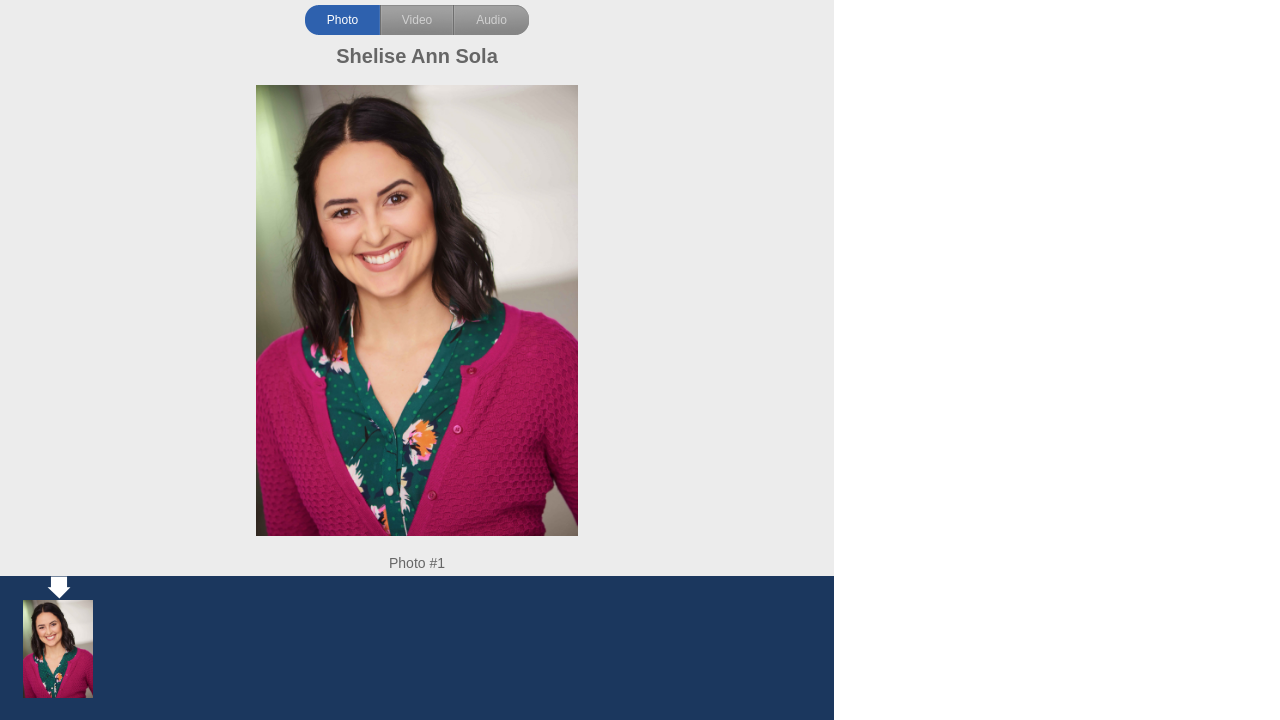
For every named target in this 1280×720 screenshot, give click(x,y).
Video (417, 20)
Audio (491, 20)
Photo (342, 20)
